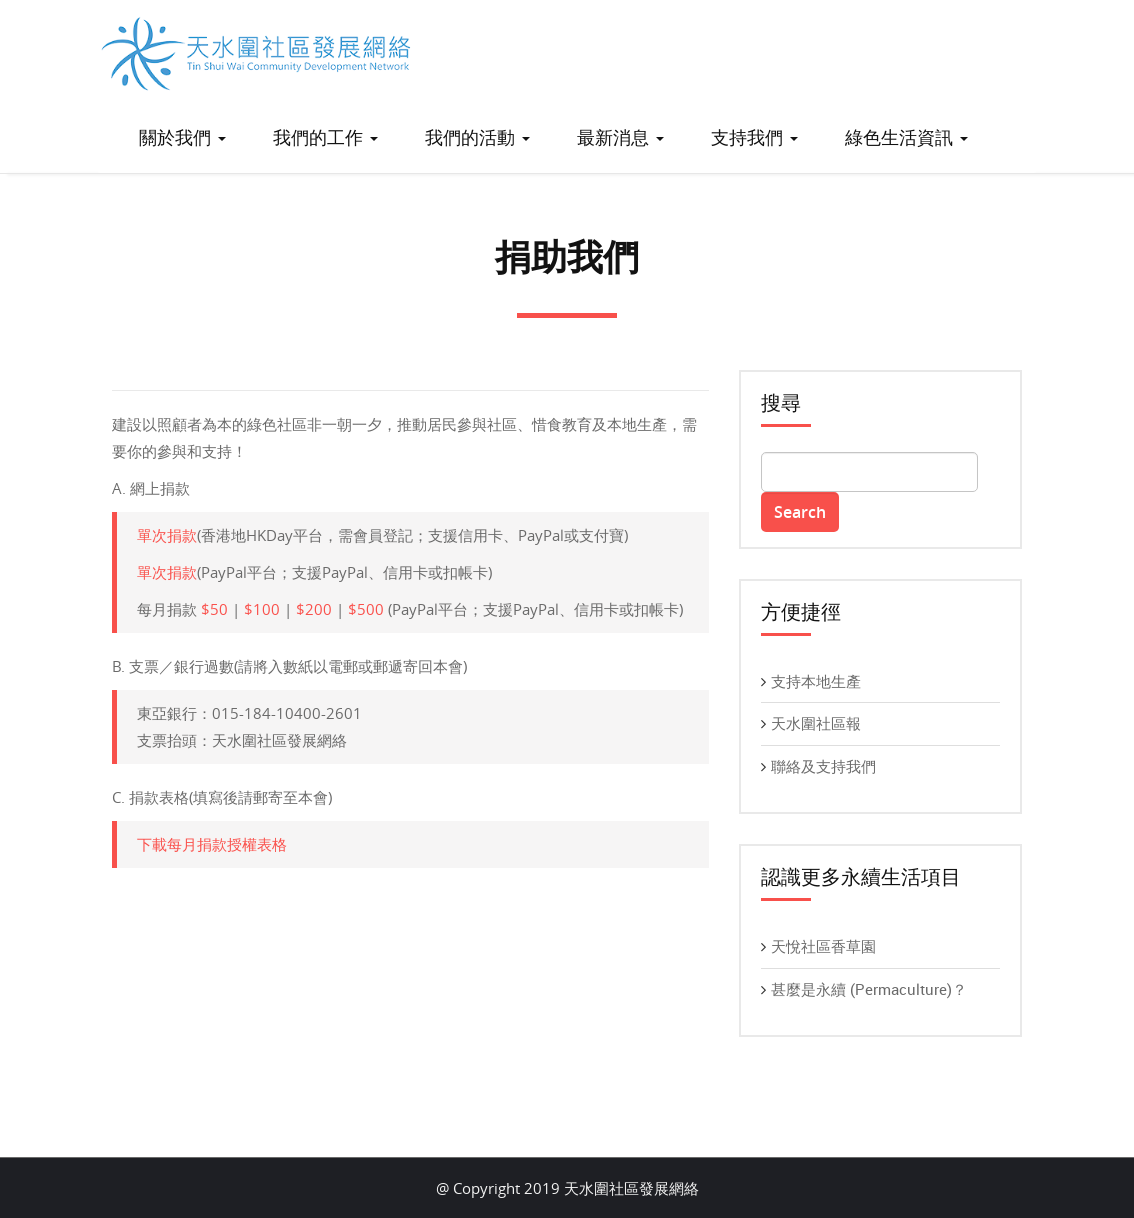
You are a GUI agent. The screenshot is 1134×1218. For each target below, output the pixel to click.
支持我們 (754, 137)
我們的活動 (477, 137)
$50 (214, 609)
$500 (366, 609)
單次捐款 (167, 535)
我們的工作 (325, 137)
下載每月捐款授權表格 (212, 844)
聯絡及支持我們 (823, 766)
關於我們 (182, 137)
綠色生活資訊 (906, 137)
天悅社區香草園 (823, 946)
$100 (262, 609)
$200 (314, 609)
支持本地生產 (816, 681)
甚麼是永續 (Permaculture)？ (869, 989)
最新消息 (620, 137)
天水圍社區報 (816, 723)
